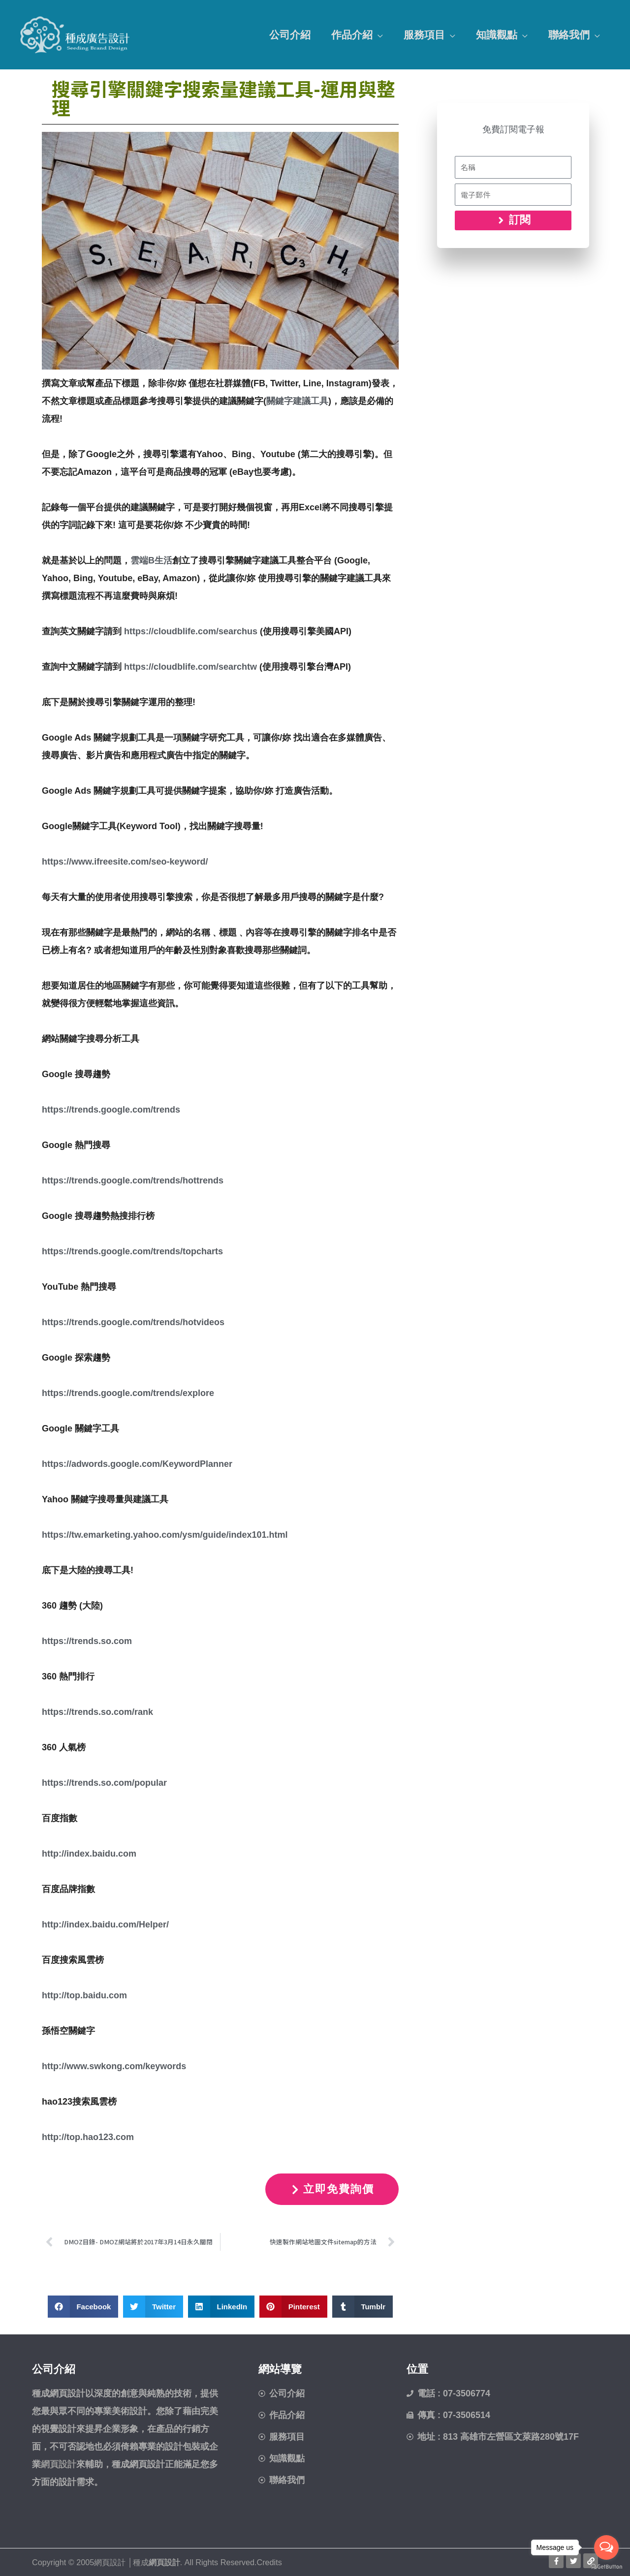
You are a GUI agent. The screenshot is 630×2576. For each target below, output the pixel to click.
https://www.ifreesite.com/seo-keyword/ (125, 862)
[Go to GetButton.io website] (606, 2566)
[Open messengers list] (606, 2547)
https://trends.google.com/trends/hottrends (132, 1180)
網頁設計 (164, 2562)
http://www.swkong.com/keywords (114, 2066)
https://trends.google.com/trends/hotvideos (133, 1322)
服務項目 (424, 34)
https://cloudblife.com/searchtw (190, 667)
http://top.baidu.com (84, 1995)
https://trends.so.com (87, 1641)
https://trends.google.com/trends (111, 1110)
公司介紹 (290, 34)
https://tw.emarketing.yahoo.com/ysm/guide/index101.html (164, 1535)
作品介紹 (352, 34)
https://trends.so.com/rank (97, 1712)
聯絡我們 (569, 34)
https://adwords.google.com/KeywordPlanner (137, 1464)
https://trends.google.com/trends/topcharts (132, 1251)
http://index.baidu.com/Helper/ (105, 1924)
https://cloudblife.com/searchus (190, 631)
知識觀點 (496, 34)
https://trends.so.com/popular (104, 1783)
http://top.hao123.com (88, 2137)
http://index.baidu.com (89, 1854)
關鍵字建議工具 (297, 401)
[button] (83, 2307)
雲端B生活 (151, 560)
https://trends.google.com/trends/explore (128, 1393)
